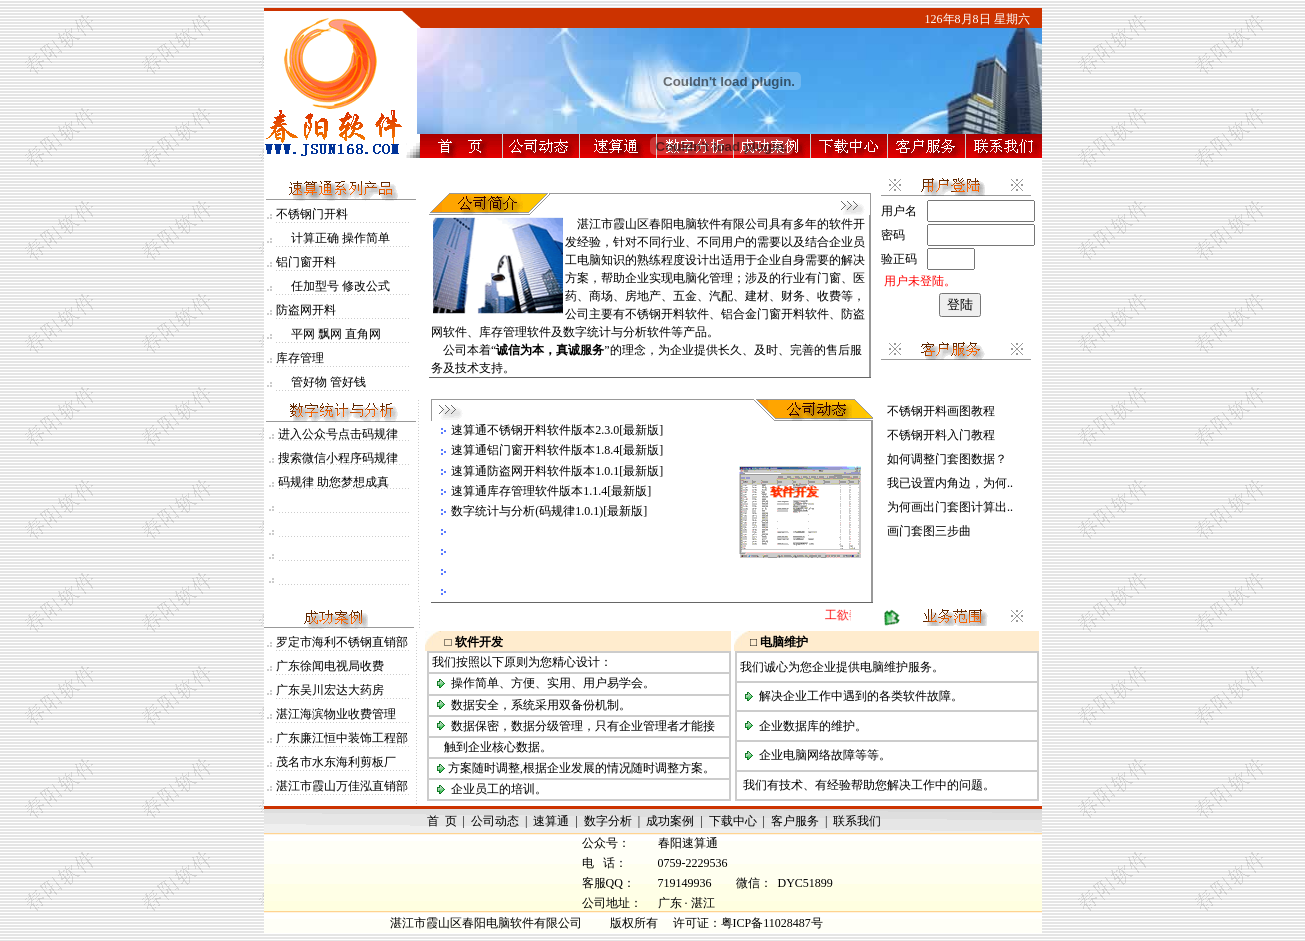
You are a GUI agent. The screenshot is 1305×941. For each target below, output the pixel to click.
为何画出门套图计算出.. (950, 507)
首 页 (442, 821)
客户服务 (795, 821)
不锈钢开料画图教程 (941, 411)
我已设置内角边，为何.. (950, 483)
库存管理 (300, 358)
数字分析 (608, 821)
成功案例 (670, 821)
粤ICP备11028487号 (772, 923)
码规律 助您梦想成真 (333, 482)
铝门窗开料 (306, 262)
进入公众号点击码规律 (338, 434)
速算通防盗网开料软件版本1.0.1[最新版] (557, 471)
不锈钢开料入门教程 (941, 435)
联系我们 (857, 821)
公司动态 (495, 821)
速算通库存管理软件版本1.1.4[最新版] (551, 491)
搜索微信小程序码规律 (338, 458)
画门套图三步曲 (929, 531)
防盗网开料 (306, 310)
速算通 (551, 821)
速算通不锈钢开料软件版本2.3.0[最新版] (557, 430)
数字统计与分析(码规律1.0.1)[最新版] (549, 511)
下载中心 (733, 821)
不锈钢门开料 (312, 214)
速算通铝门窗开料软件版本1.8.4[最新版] (557, 450)
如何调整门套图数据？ (947, 459)
